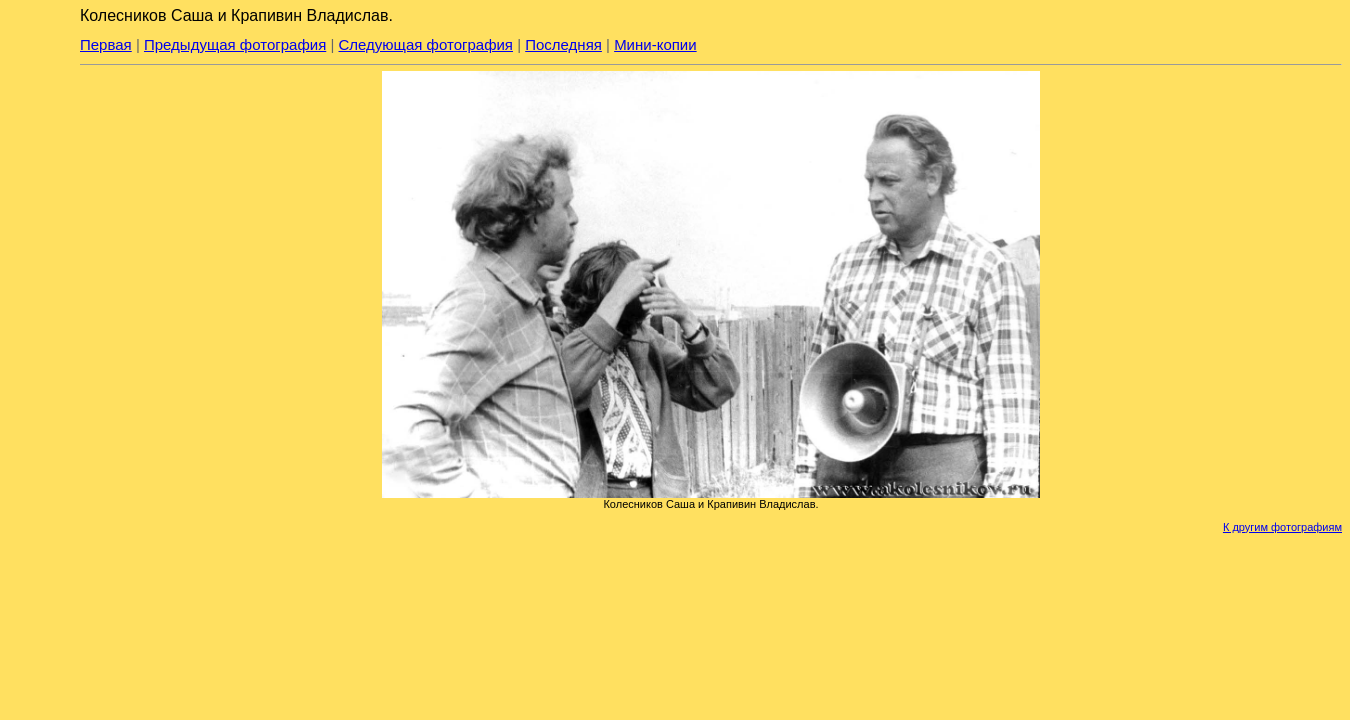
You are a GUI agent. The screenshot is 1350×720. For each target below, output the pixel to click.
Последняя (563, 44)
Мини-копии (655, 44)
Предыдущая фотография (235, 44)
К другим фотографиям (1282, 527)
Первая (106, 44)
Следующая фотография (426, 44)
